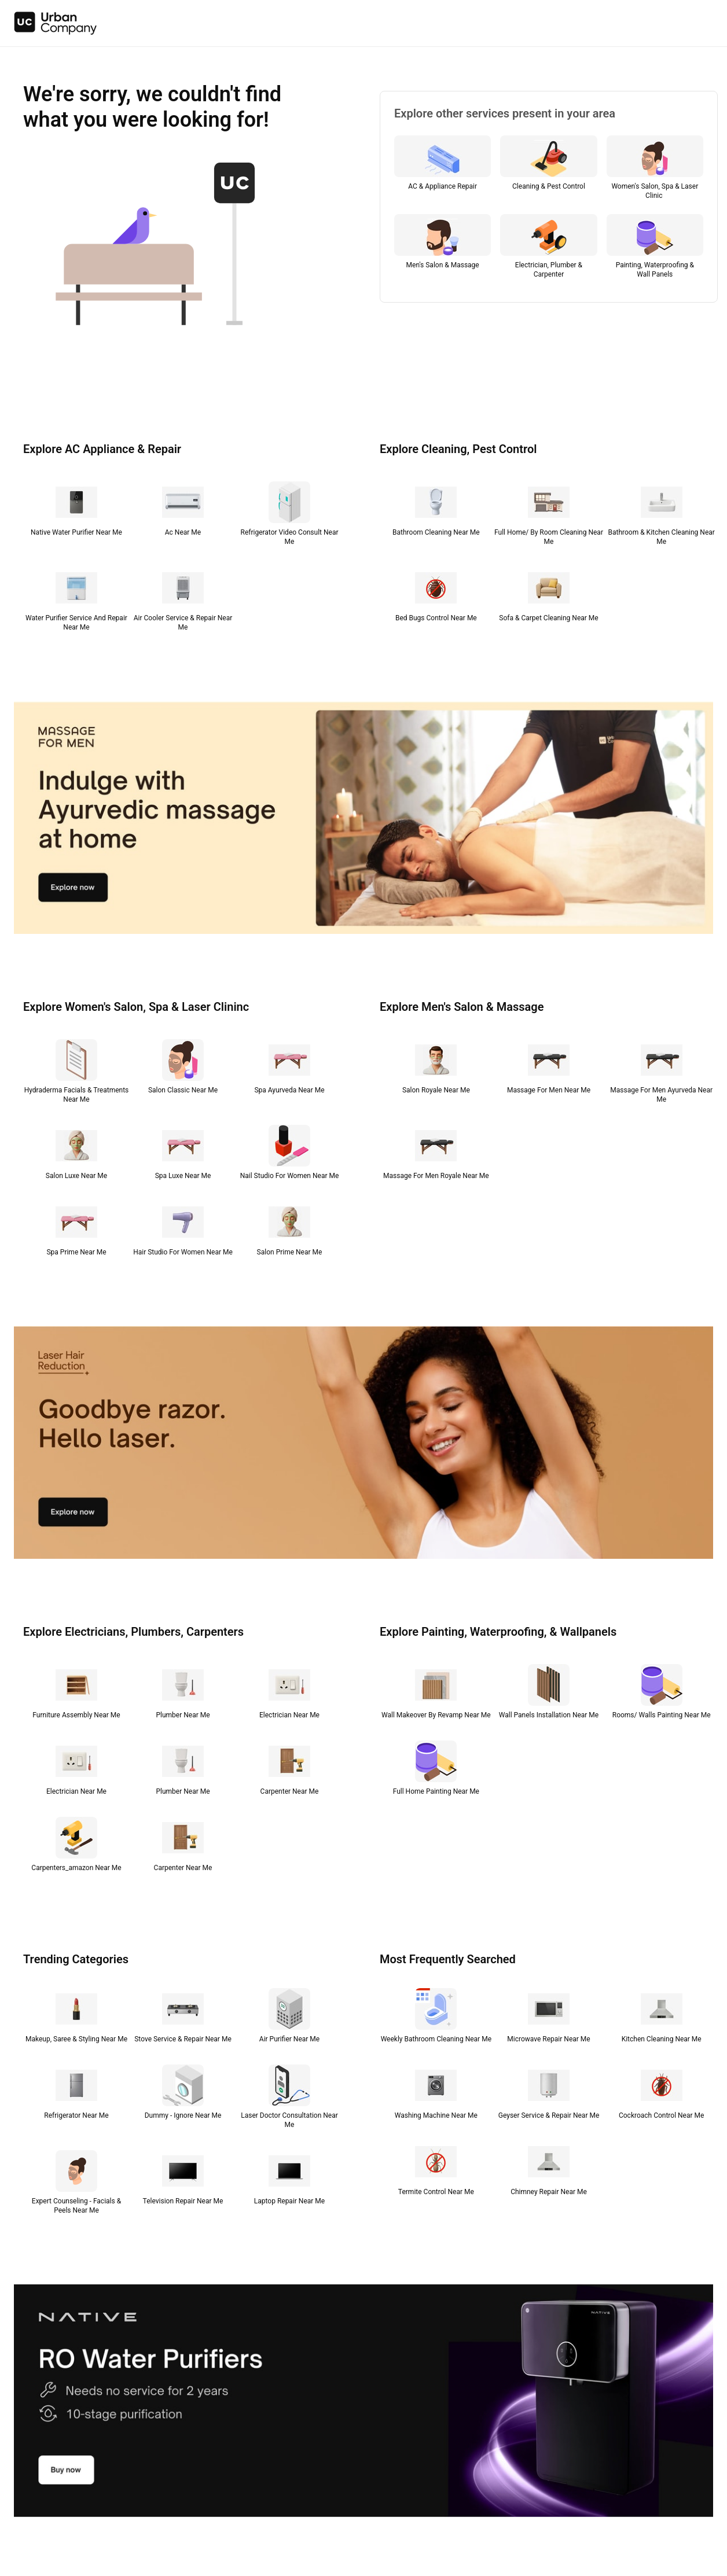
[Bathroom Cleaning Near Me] (436, 511)
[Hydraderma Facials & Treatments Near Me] (76, 1074)
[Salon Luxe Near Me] (76, 1155)
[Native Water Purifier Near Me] (76, 511)
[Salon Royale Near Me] (436, 1069)
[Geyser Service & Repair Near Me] (549, 2095)
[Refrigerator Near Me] (76, 2095)
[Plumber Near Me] (183, 1694)
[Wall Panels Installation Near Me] (549, 1694)
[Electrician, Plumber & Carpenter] (548, 249)
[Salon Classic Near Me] (183, 1069)
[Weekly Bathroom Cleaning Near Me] (436, 2018)
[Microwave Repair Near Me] (549, 2018)
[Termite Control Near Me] (436, 2171)
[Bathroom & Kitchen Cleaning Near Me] (661, 516)
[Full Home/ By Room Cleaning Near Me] (549, 516)
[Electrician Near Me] (289, 1694)
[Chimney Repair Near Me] (549, 2171)
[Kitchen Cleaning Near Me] (661, 2018)
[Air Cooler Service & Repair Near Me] (183, 601)
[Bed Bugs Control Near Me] (436, 597)
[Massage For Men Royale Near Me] (436, 1155)
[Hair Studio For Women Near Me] (183, 1231)
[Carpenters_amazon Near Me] (76, 1847)
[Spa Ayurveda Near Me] (289, 1069)
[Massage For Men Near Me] (549, 1069)
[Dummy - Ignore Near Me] (183, 2095)
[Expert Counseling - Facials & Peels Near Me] (76, 2185)
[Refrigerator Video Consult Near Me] (289, 516)
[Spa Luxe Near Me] (183, 1155)
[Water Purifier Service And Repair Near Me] (76, 601)
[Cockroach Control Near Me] (661, 2095)
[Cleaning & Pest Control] (548, 170)
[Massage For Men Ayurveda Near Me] (661, 1074)
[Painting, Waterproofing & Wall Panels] (655, 249)
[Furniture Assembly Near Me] (76, 1694)
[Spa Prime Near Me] (76, 1231)
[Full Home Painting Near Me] (436, 1770)
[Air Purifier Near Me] (289, 2018)
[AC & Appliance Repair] (442, 170)
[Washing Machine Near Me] (436, 2095)
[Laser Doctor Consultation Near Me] (289, 2099)
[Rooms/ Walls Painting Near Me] (661, 1694)
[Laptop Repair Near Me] (289, 2180)
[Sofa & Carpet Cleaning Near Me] (549, 597)
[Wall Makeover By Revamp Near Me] (436, 1694)
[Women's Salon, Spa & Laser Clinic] (655, 170)
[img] (55, 23)
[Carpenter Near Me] (289, 1770)
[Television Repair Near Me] (183, 2180)
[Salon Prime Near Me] (289, 1231)
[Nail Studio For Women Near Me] (289, 1155)
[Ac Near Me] (183, 511)
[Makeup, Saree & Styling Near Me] (76, 2018)
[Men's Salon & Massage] (442, 249)
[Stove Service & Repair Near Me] (183, 2018)
